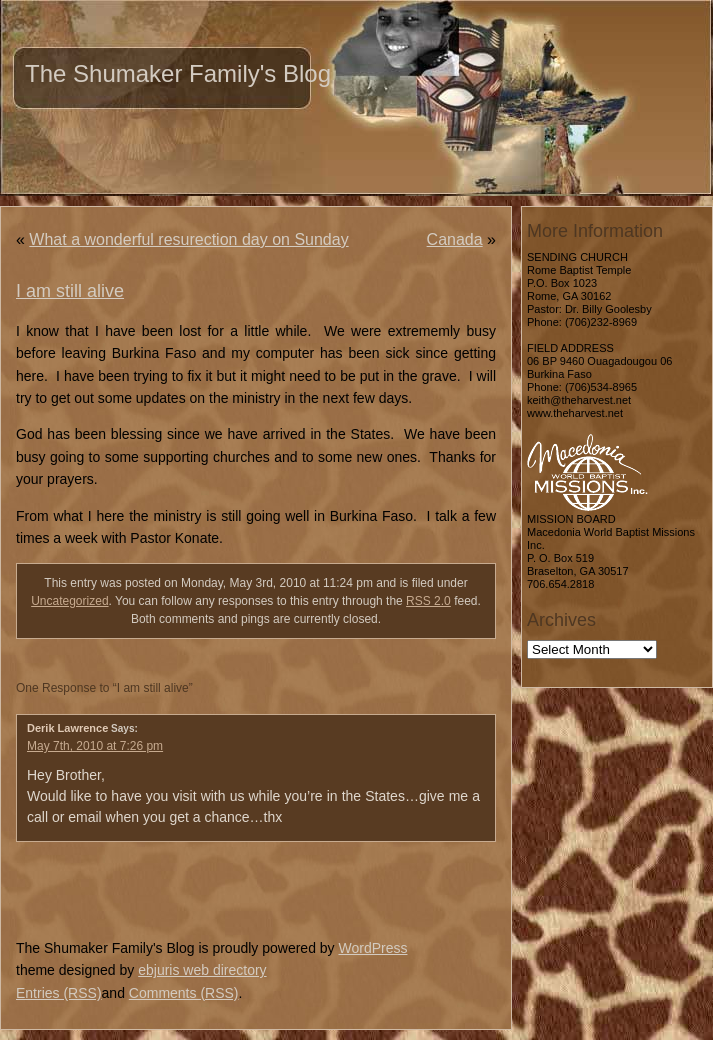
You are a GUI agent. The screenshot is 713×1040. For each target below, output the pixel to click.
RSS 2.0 (428, 601)
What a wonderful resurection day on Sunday (188, 239)
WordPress (372, 948)
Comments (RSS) (184, 993)
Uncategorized (69, 601)
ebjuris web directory (202, 970)
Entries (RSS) (59, 993)
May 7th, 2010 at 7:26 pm (95, 746)
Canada (455, 239)
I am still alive (70, 291)
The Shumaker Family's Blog (178, 73)
